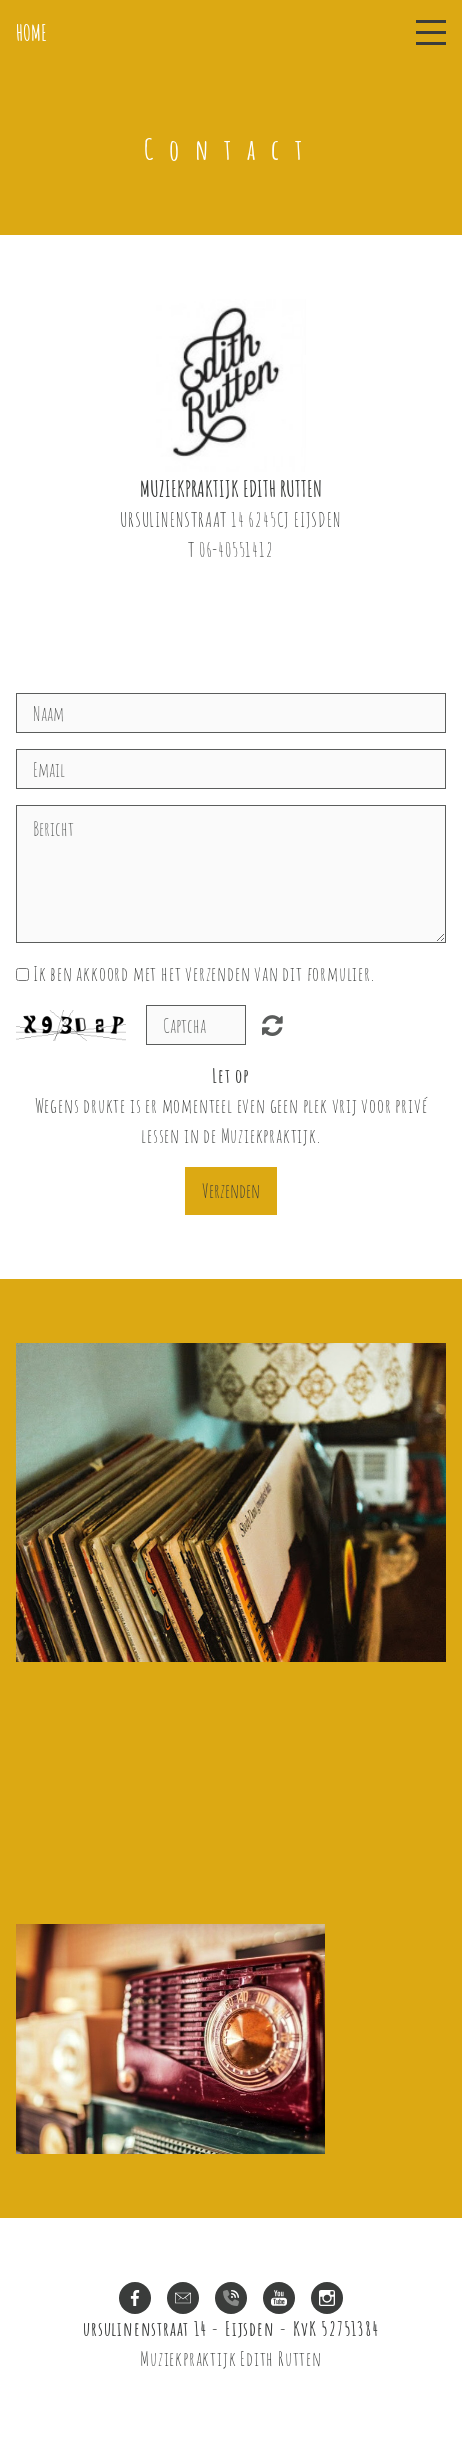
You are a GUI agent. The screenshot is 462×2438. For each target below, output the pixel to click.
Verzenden (231, 1190)
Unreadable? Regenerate (281, 1025)
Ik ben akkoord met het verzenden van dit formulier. (204, 973)
